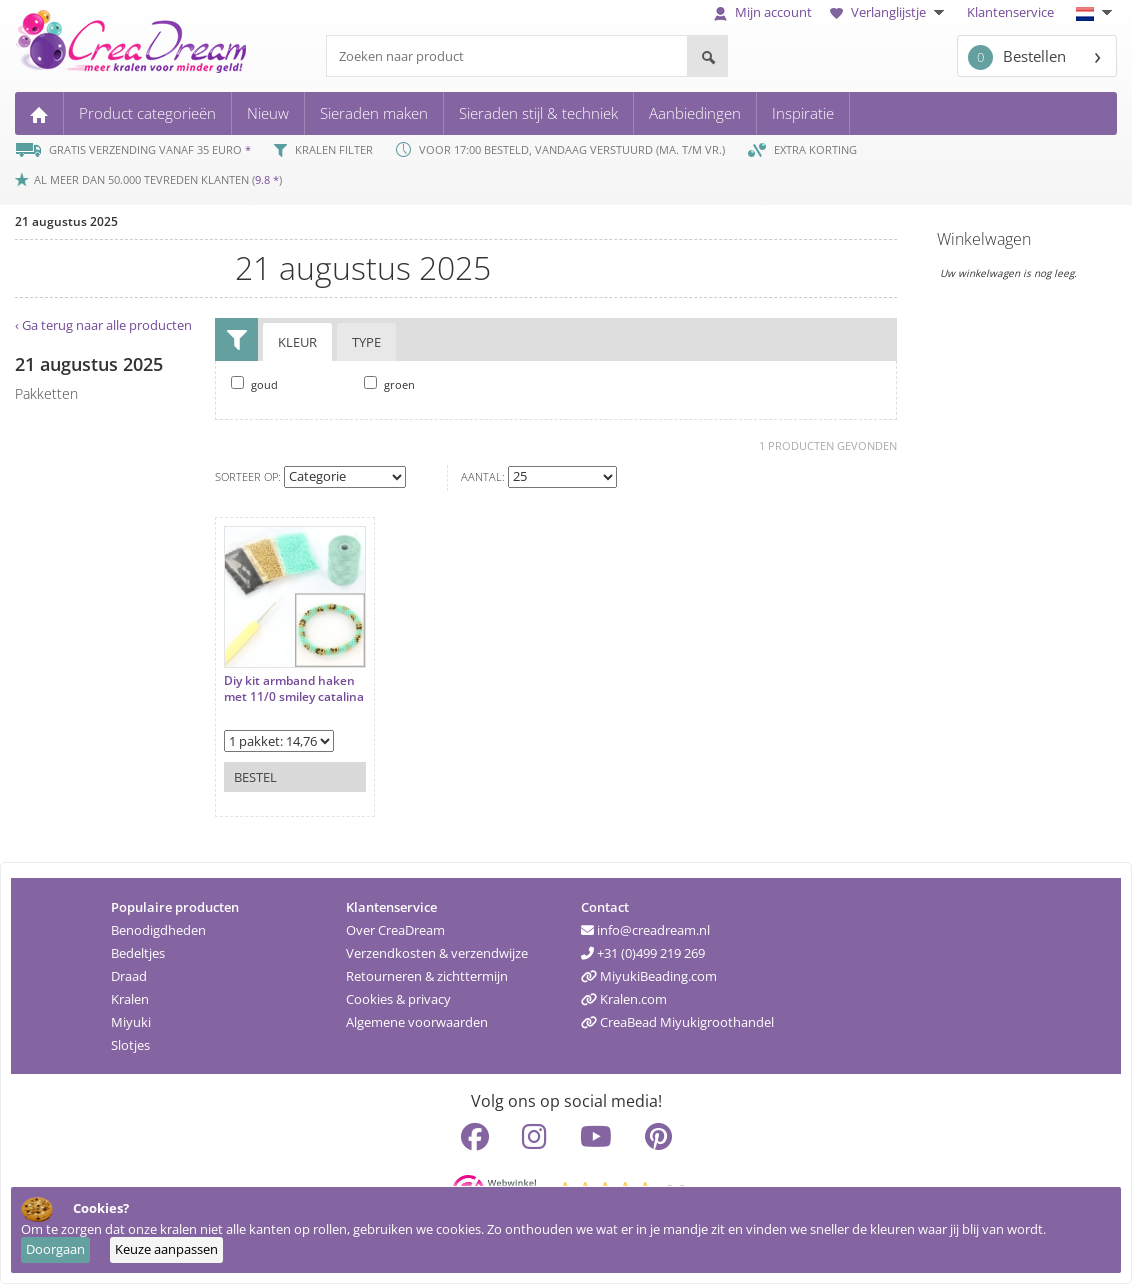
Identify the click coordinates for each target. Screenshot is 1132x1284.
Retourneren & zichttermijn (427, 976)
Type (366, 342)
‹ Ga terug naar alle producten (103, 325)
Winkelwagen (984, 239)
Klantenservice (1010, 12)
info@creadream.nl (645, 930)
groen (389, 384)
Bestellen (1017, 57)
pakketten (46, 393)
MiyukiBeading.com (649, 976)
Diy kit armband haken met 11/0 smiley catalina (294, 688)
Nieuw (268, 113)
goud (254, 384)
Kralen (130, 999)
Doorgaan (55, 1249)
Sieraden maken (374, 113)
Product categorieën (147, 113)
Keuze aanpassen (166, 1249)
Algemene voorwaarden (417, 1022)
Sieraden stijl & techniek (538, 113)
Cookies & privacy (398, 999)
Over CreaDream (395, 930)
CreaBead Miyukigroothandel (677, 1022)
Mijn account (763, 12)
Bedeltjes (138, 953)
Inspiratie (803, 113)
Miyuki (131, 1022)
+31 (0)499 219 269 (643, 953)
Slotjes (130, 1045)
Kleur (297, 342)
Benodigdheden (158, 930)
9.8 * (267, 179)
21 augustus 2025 (66, 221)
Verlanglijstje (889, 12)
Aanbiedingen (695, 113)
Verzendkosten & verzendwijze (437, 953)
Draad (129, 976)
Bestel (255, 777)
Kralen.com (624, 999)
